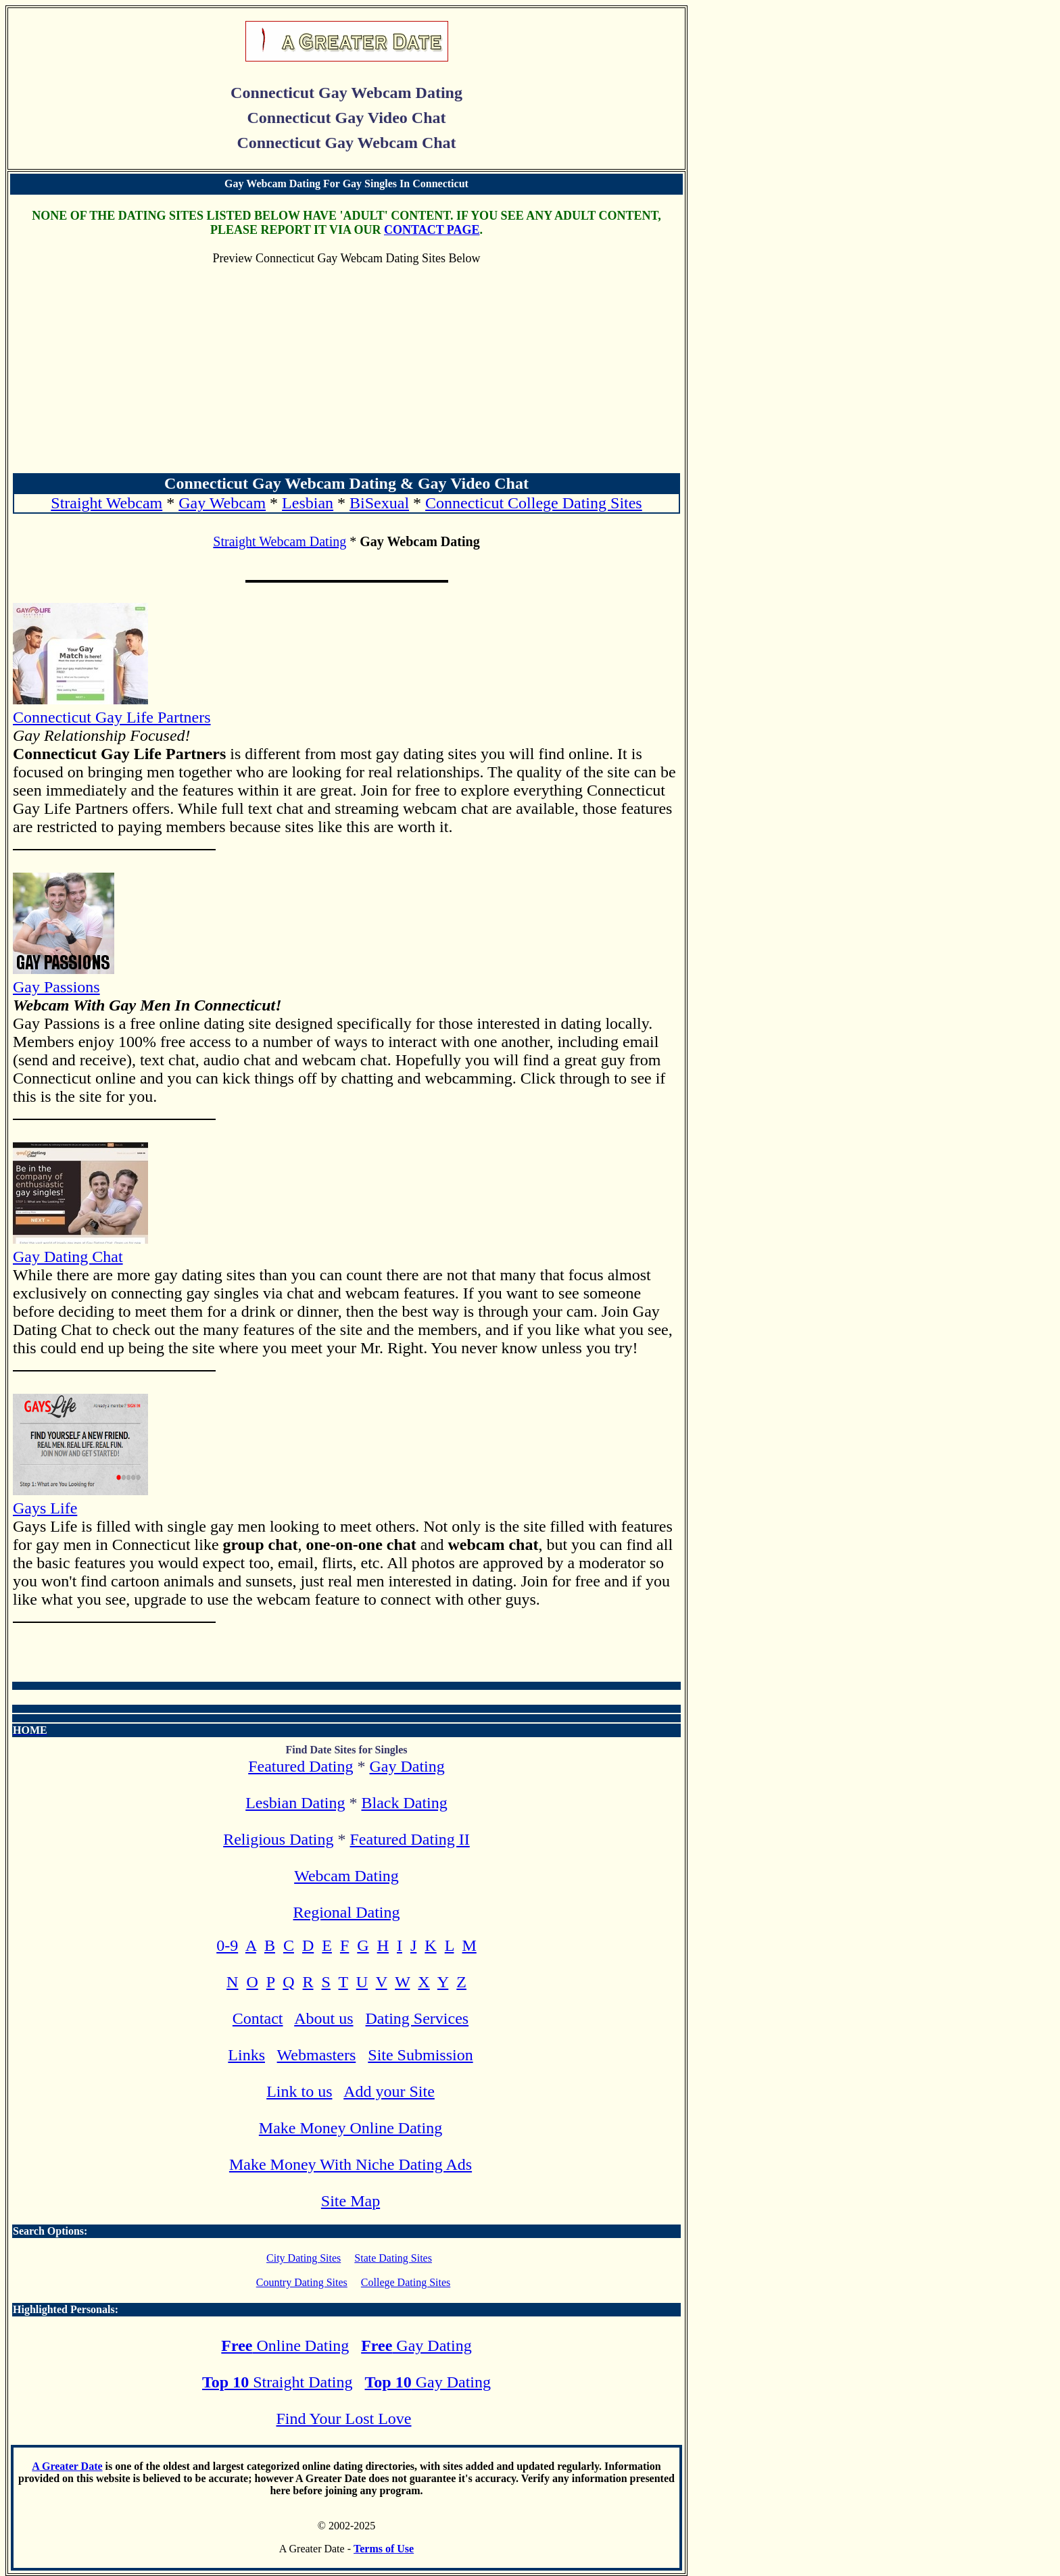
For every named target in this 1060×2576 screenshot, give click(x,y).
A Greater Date (67, 2466)
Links (246, 2055)
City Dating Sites (303, 2258)
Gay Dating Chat (80, 1247)
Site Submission (420, 2055)
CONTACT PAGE (432, 230)
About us (323, 2018)
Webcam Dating (346, 1876)
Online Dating (285, 2345)
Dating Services (417, 2018)
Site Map (350, 2201)
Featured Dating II (410, 1839)
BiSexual (379, 503)
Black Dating (404, 1803)
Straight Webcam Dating (279, 541)
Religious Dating (278, 1839)
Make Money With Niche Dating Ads (350, 2164)
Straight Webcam (106, 503)
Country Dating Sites (301, 2282)
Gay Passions (63, 978)
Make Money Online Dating (350, 2128)
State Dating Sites (393, 2258)
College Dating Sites (405, 2282)
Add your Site (389, 2091)
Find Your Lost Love (343, 2418)
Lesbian (307, 503)
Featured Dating (300, 1766)
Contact (258, 2018)
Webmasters (316, 2055)
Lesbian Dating (295, 1803)
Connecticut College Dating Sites (533, 503)
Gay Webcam (222, 503)
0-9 (227, 1945)
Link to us (299, 2091)
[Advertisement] (346, 369)
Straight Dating (277, 2382)
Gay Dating (406, 1766)
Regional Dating (346, 1912)
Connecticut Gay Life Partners (112, 708)
